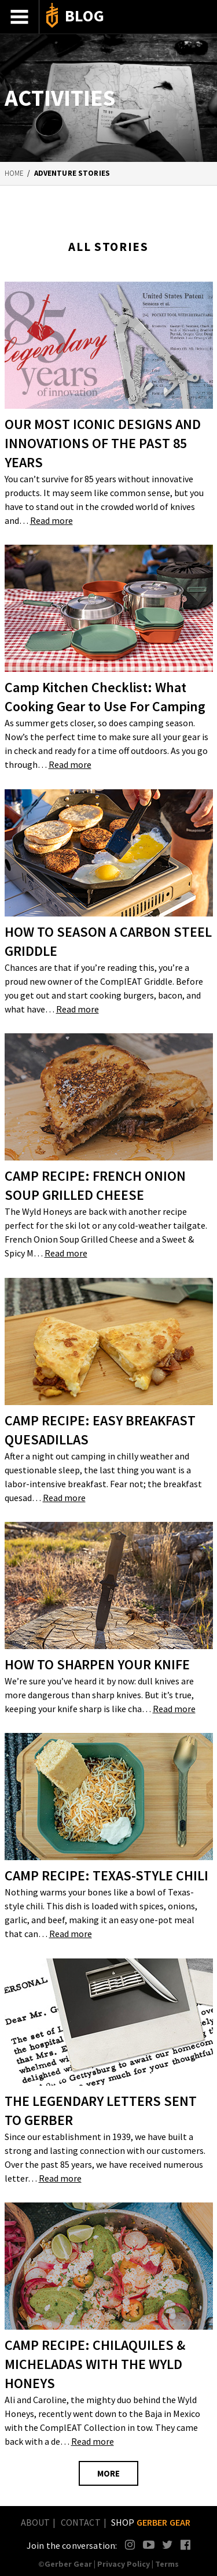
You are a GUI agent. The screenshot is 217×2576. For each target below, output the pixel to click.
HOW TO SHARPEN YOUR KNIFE (97, 1664)
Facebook (186, 2544)
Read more (51, 520)
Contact (81, 2522)
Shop (151, 2522)
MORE (108, 2473)
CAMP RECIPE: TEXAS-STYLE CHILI (106, 1875)
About (35, 2522)
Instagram (130, 2544)
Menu (19, 17)
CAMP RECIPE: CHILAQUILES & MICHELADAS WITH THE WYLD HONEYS (95, 2364)
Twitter (167, 2544)
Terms (167, 2564)
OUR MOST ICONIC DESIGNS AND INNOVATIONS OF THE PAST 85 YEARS (103, 443)
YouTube (148, 2544)
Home (14, 173)
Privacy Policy (123, 2564)
